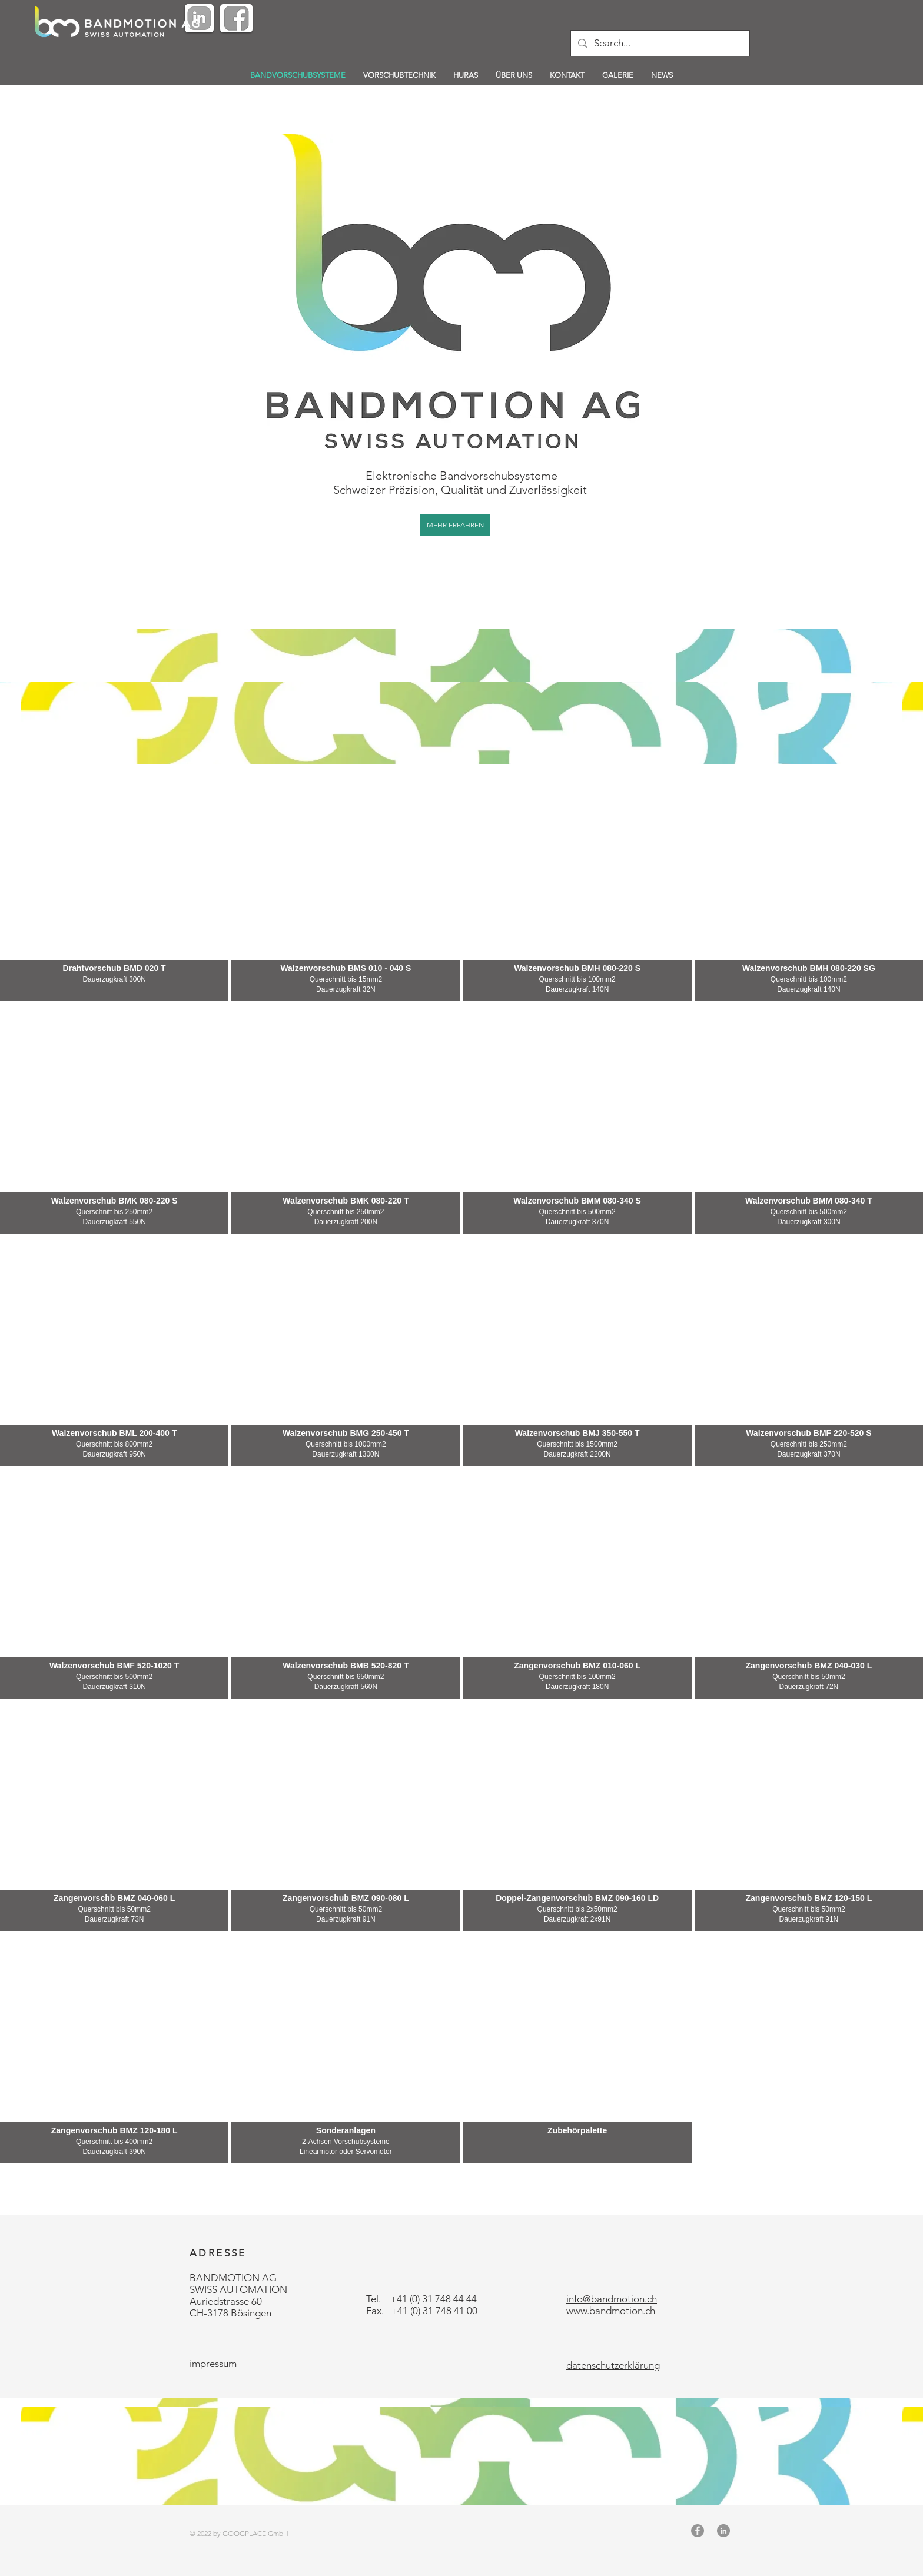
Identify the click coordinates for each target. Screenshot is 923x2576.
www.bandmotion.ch (610, 2310)
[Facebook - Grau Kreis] (697, 2530)
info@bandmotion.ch (611, 2299)
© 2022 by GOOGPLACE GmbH (239, 2533)
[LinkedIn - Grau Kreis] (723, 2530)
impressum (213, 2363)
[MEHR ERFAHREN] (455, 525)
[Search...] (659, 43)
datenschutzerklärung (613, 2365)
